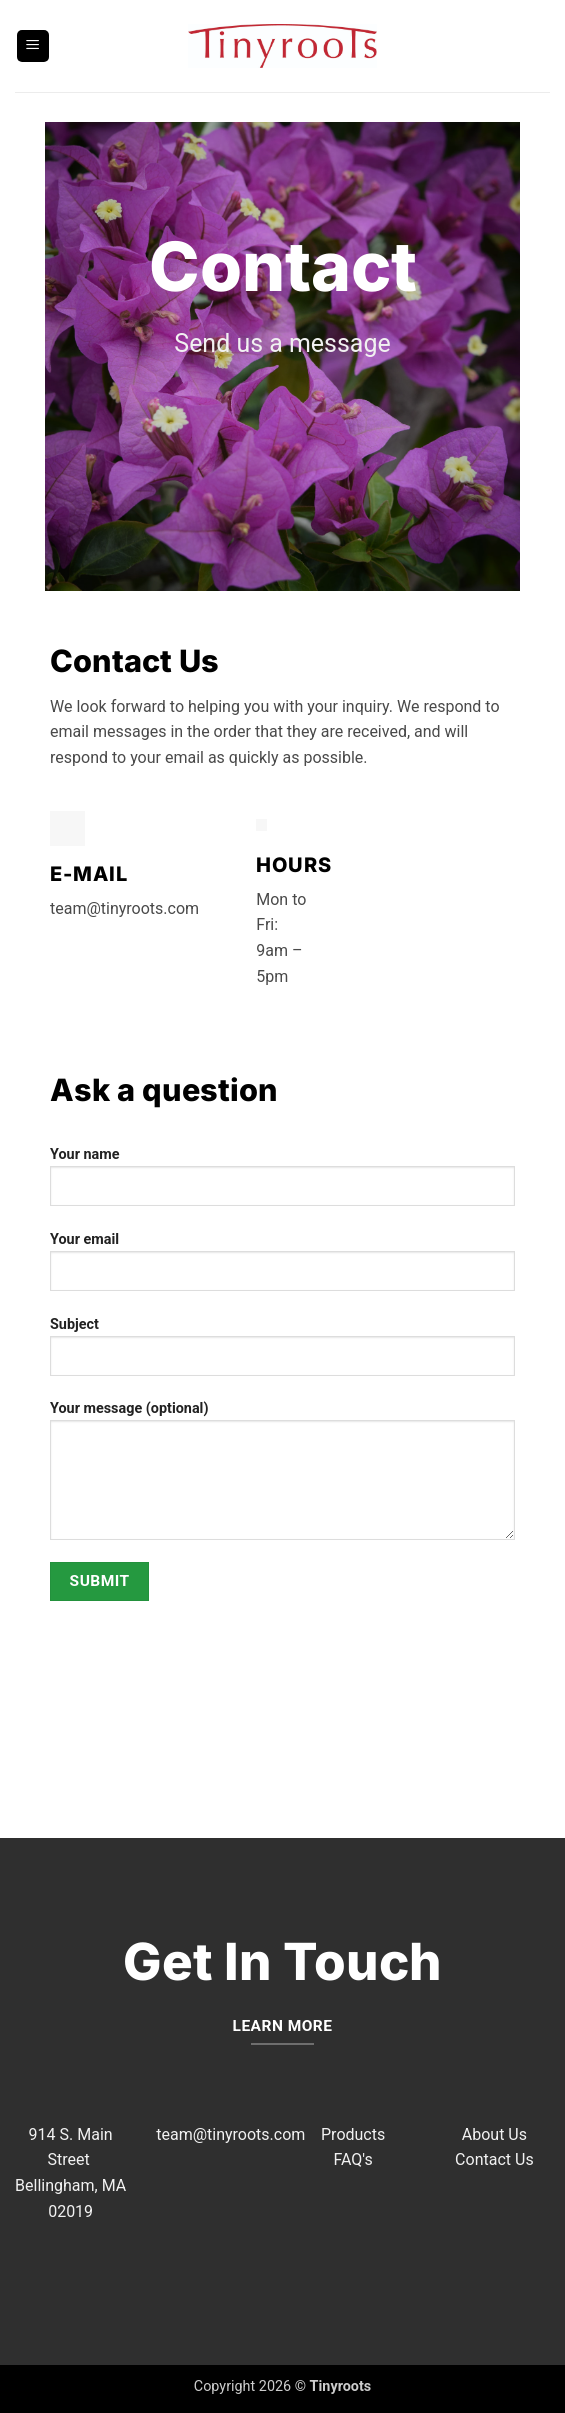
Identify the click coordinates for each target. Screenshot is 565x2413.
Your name (282, 1184)
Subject (282, 1354)
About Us (494, 2134)
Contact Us (494, 2159)
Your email (282, 1269)
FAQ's (352, 2159)
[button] (33, 46)
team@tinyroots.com (230, 2134)
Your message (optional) (282, 1478)
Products (353, 2134)
